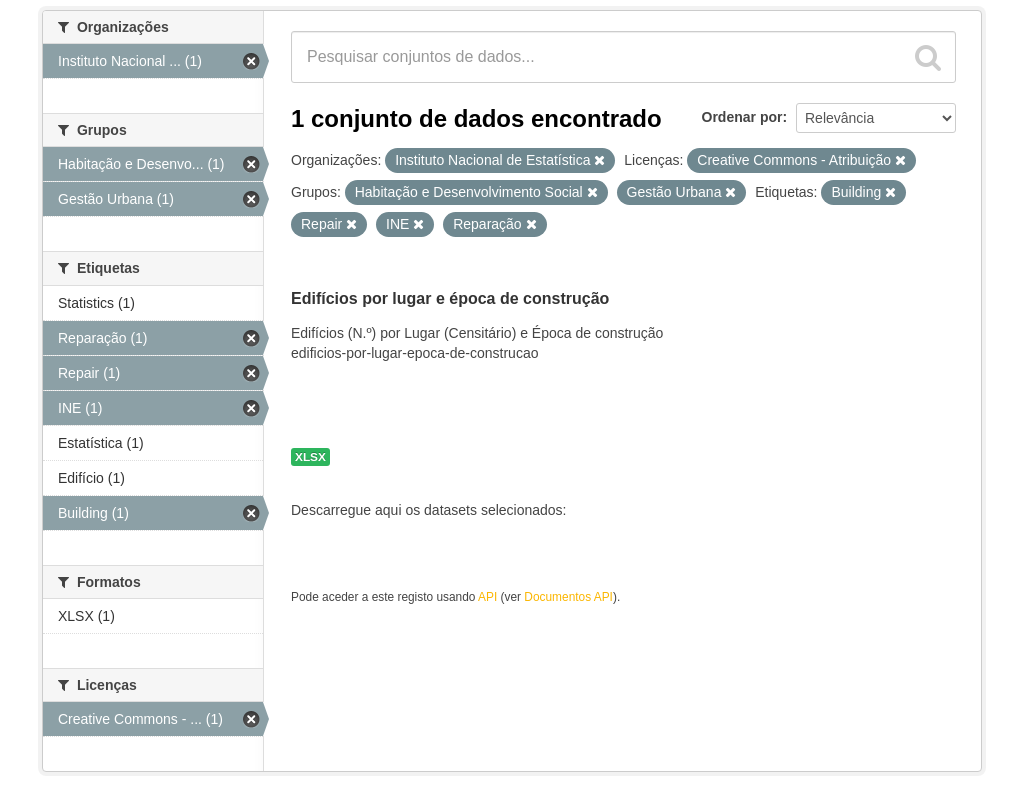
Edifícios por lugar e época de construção (450, 298)
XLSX (310, 457)
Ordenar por (742, 117)
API (487, 597)
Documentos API (568, 597)
